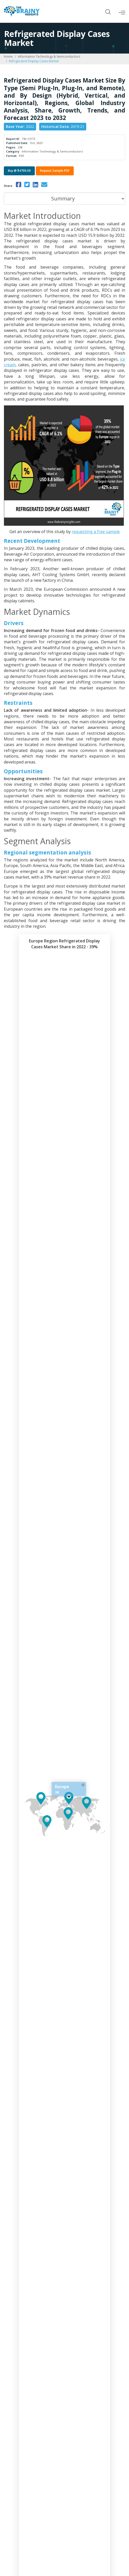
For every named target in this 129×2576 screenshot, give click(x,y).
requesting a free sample (96, 531)
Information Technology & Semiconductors (49, 56)
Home (8, 56)
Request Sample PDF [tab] (55, 170)
